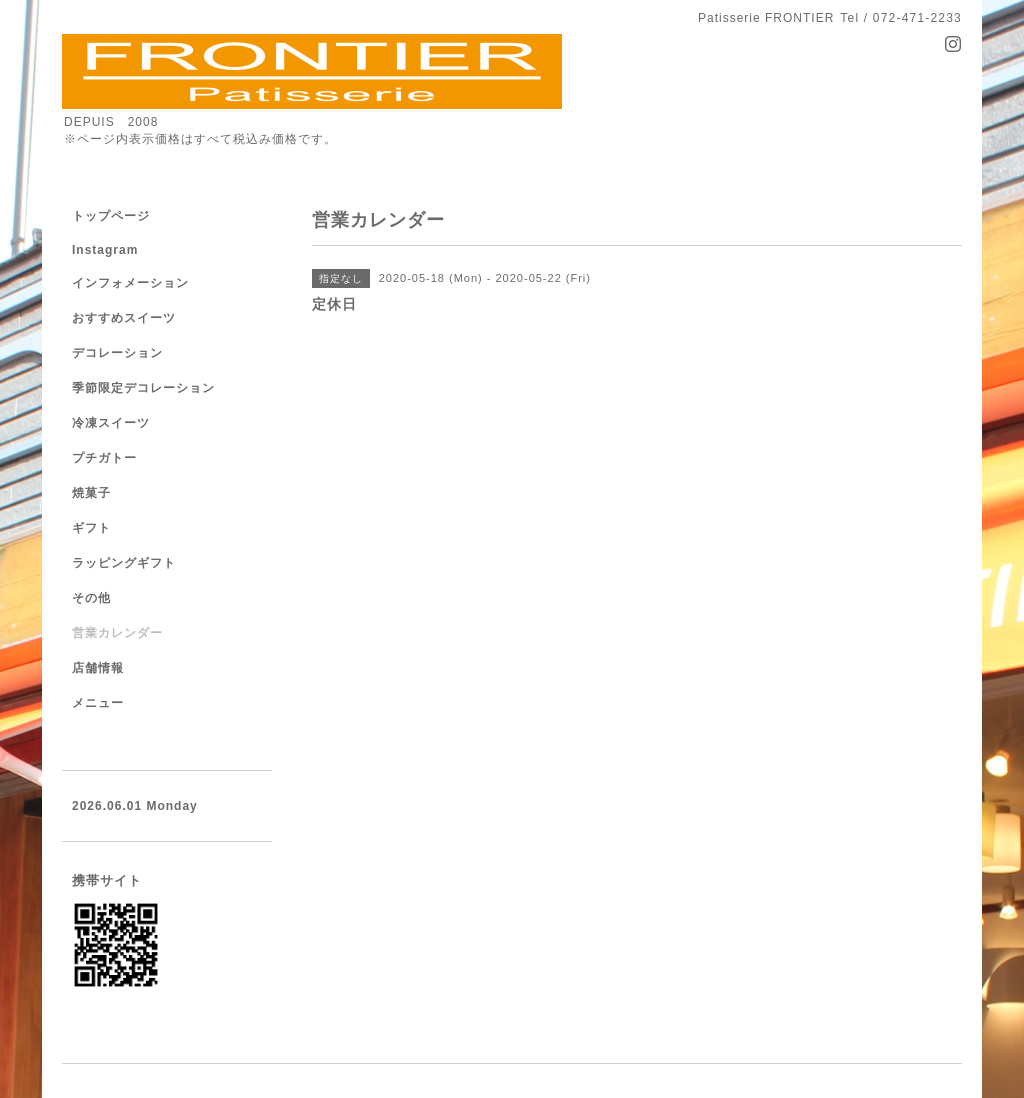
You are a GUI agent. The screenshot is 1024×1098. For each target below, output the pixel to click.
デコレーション (117, 353)
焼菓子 (91, 493)
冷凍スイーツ (111, 423)
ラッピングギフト (124, 563)
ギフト (91, 528)
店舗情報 (98, 668)
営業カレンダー (117, 633)
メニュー (98, 703)
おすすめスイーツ (124, 318)
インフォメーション (130, 283)
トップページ (111, 216)
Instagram (105, 250)
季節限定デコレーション (143, 388)
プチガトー (104, 458)
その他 (91, 598)
